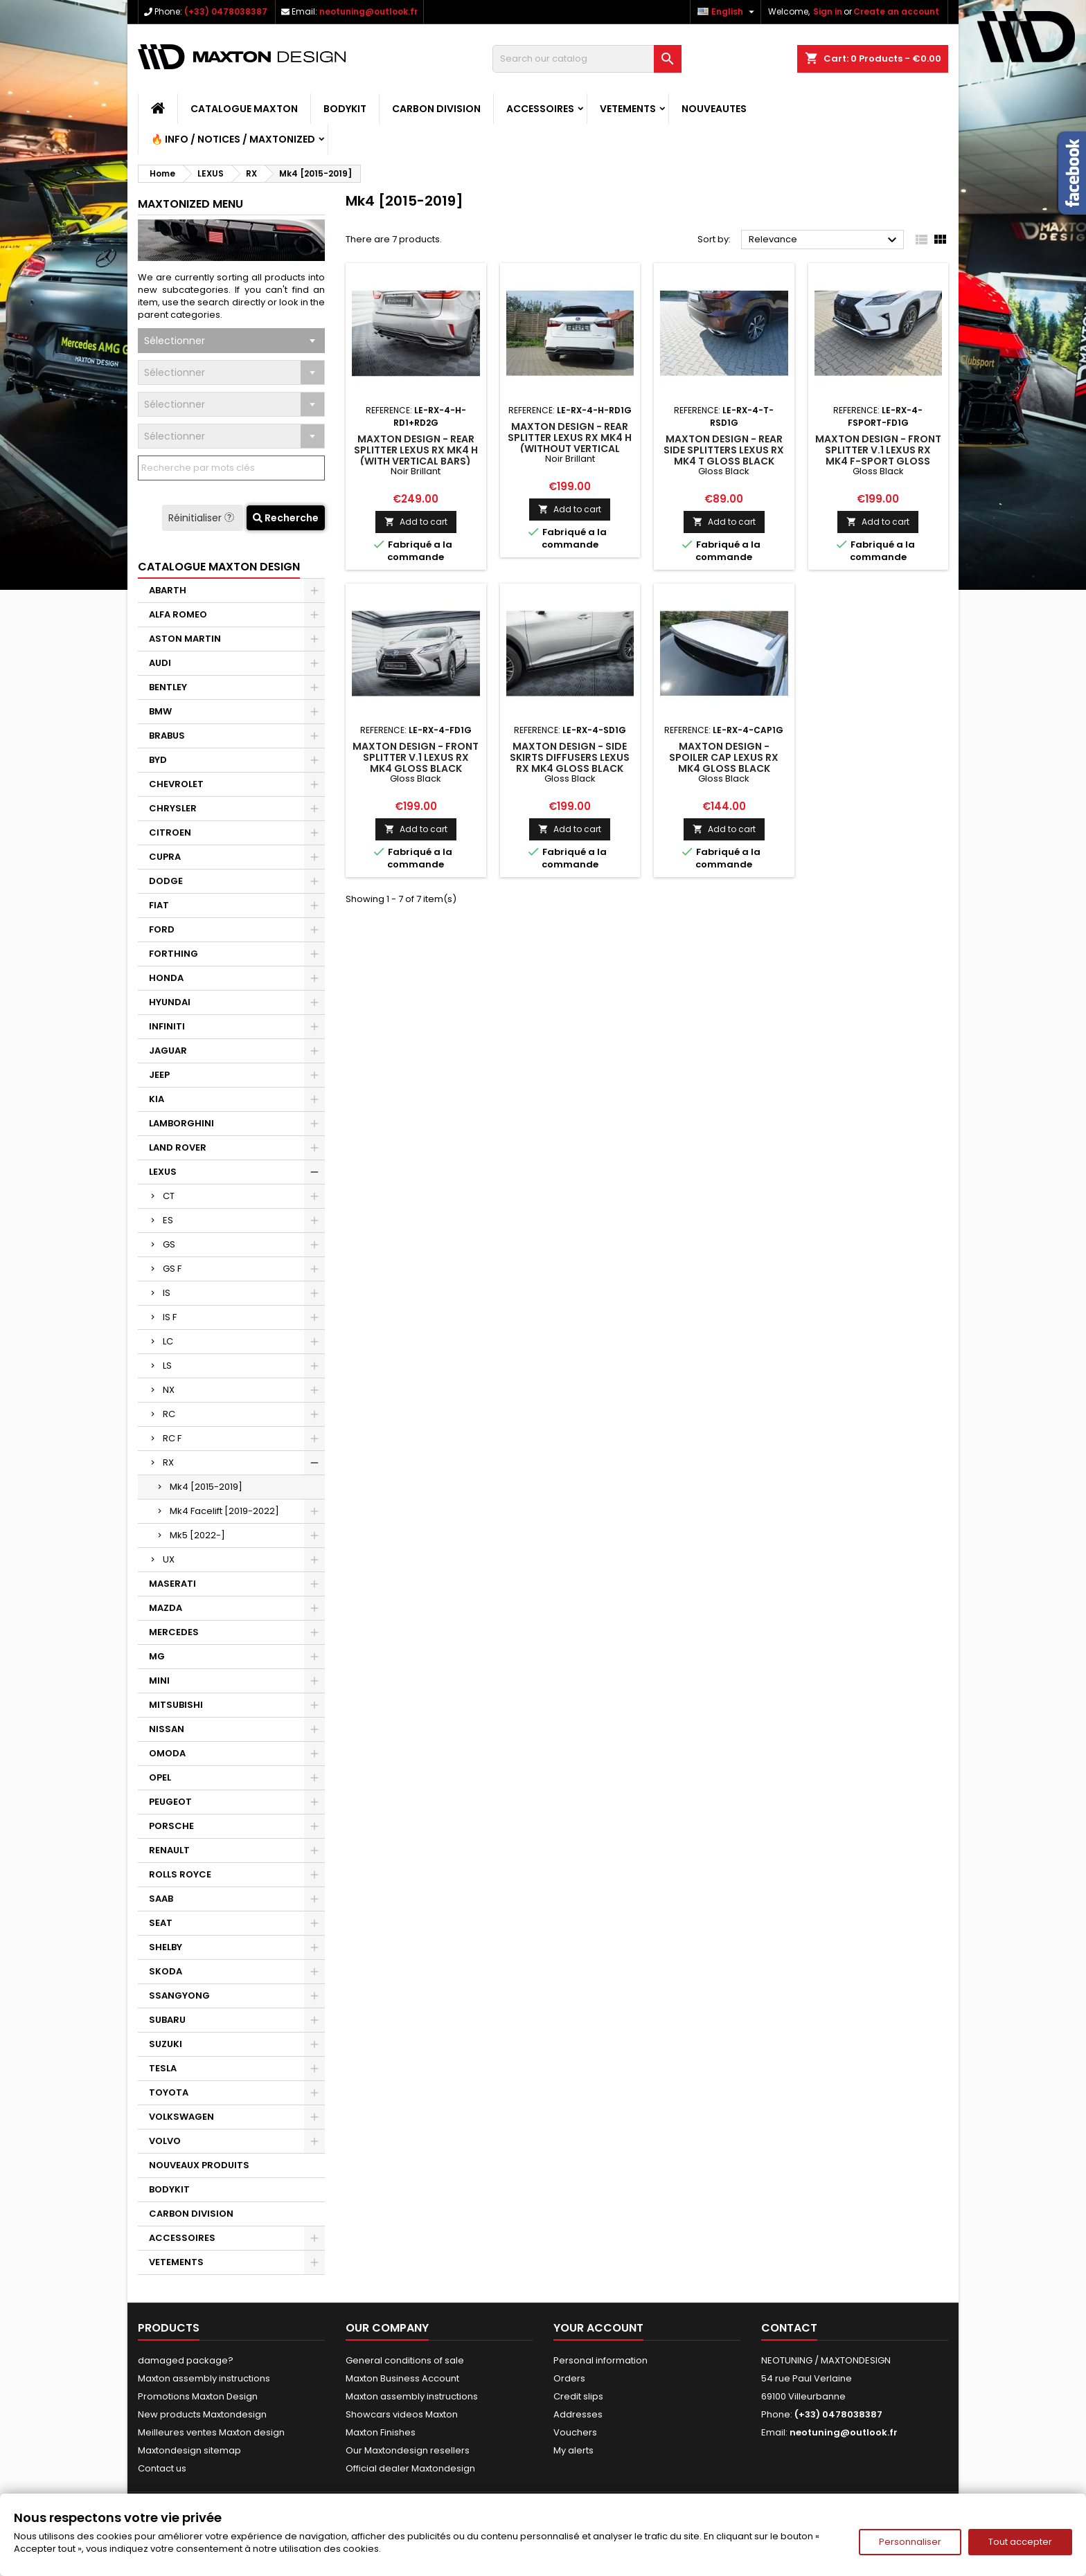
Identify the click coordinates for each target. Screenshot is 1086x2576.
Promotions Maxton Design (198, 2396)
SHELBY (165, 1947)
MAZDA (165, 1607)
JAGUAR (168, 1050)
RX (168, 1462)
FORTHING (173, 953)
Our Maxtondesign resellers (408, 2450)
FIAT (159, 905)
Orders (569, 2378)
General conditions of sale (405, 2360)
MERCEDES (174, 1632)
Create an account (896, 11)
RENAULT (169, 1850)
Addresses (578, 2414)
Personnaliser (910, 2541)
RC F (172, 1438)
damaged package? (185, 2360)
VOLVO (165, 2140)
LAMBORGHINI (181, 1123)
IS (166, 1292)
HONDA (166, 977)
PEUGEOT (170, 1801)
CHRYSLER (173, 808)
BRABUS (167, 735)
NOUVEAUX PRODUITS (199, 2165)
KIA (156, 1099)
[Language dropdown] (727, 12)
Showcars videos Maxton (402, 2414)
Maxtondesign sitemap (189, 2450)
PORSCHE (171, 1825)
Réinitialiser (202, 518)
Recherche (286, 518)
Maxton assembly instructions (204, 2378)
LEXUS (163, 1171)
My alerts (573, 2450)
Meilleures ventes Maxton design (211, 2432)
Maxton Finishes (381, 2432)
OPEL (160, 1777)
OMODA (167, 1753)
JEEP (159, 1074)
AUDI (160, 662)
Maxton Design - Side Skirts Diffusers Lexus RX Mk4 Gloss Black (570, 757)
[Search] (587, 59)
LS (167, 1365)
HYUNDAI (169, 1002)
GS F (172, 1268)
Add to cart (415, 522)
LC (168, 1341)
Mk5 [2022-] (197, 1535)
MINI (159, 1680)
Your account (598, 2328)
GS (169, 1244)
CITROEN (170, 832)
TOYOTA (168, 2092)
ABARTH (167, 590)
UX (169, 1559)
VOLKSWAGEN (181, 2116)
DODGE (166, 881)
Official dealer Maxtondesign (410, 2468)
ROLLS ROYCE (180, 1874)
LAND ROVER (177, 1147)
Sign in (827, 11)
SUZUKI (165, 2044)
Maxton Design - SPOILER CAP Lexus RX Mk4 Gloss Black (723, 757)
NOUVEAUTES (714, 109)
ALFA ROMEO (178, 614)
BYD (158, 759)
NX (169, 1389)
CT (169, 1196)
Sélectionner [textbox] (174, 341)
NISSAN (166, 1729)
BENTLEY (168, 687)
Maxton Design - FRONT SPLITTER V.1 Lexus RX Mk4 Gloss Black (416, 757)
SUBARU (167, 2019)
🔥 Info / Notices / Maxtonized (233, 139)
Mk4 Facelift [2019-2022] (224, 1510)
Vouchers (575, 2432)
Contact (789, 2328)
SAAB (161, 1898)
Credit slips (578, 2396)
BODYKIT (344, 109)
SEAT (160, 1922)
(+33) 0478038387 (225, 11)
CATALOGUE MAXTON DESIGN (219, 567)
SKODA (165, 1971)
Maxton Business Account (402, 2378)
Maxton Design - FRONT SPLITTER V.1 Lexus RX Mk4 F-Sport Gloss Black (878, 455)
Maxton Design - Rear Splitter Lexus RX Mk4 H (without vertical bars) (570, 443)
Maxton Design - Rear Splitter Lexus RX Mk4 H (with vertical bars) (416, 450)
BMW (160, 711)
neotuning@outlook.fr (368, 11)
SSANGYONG (179, 1995)
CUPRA (165, 856)
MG (157, 1656)
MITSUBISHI (176, 1704)
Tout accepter (1020, 2541)
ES (168, 1220)
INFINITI (167, 1026)
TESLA (163, 2068)
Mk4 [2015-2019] (206, 1486)
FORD (162, 929)
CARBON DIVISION (436, 109)
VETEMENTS (628, 109)
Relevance (824, 240)
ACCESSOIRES (540, 109)
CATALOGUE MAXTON (244, 109)
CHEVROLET (176, 784)
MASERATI (172, 1583)
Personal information (600, 2360)
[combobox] (231, 340)
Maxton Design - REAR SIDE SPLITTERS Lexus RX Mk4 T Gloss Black (724, 450)
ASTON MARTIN (185, 638)
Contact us (162, 2468)
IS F (170, 1317)
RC (169, 1414)
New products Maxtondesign (202, 2414)
